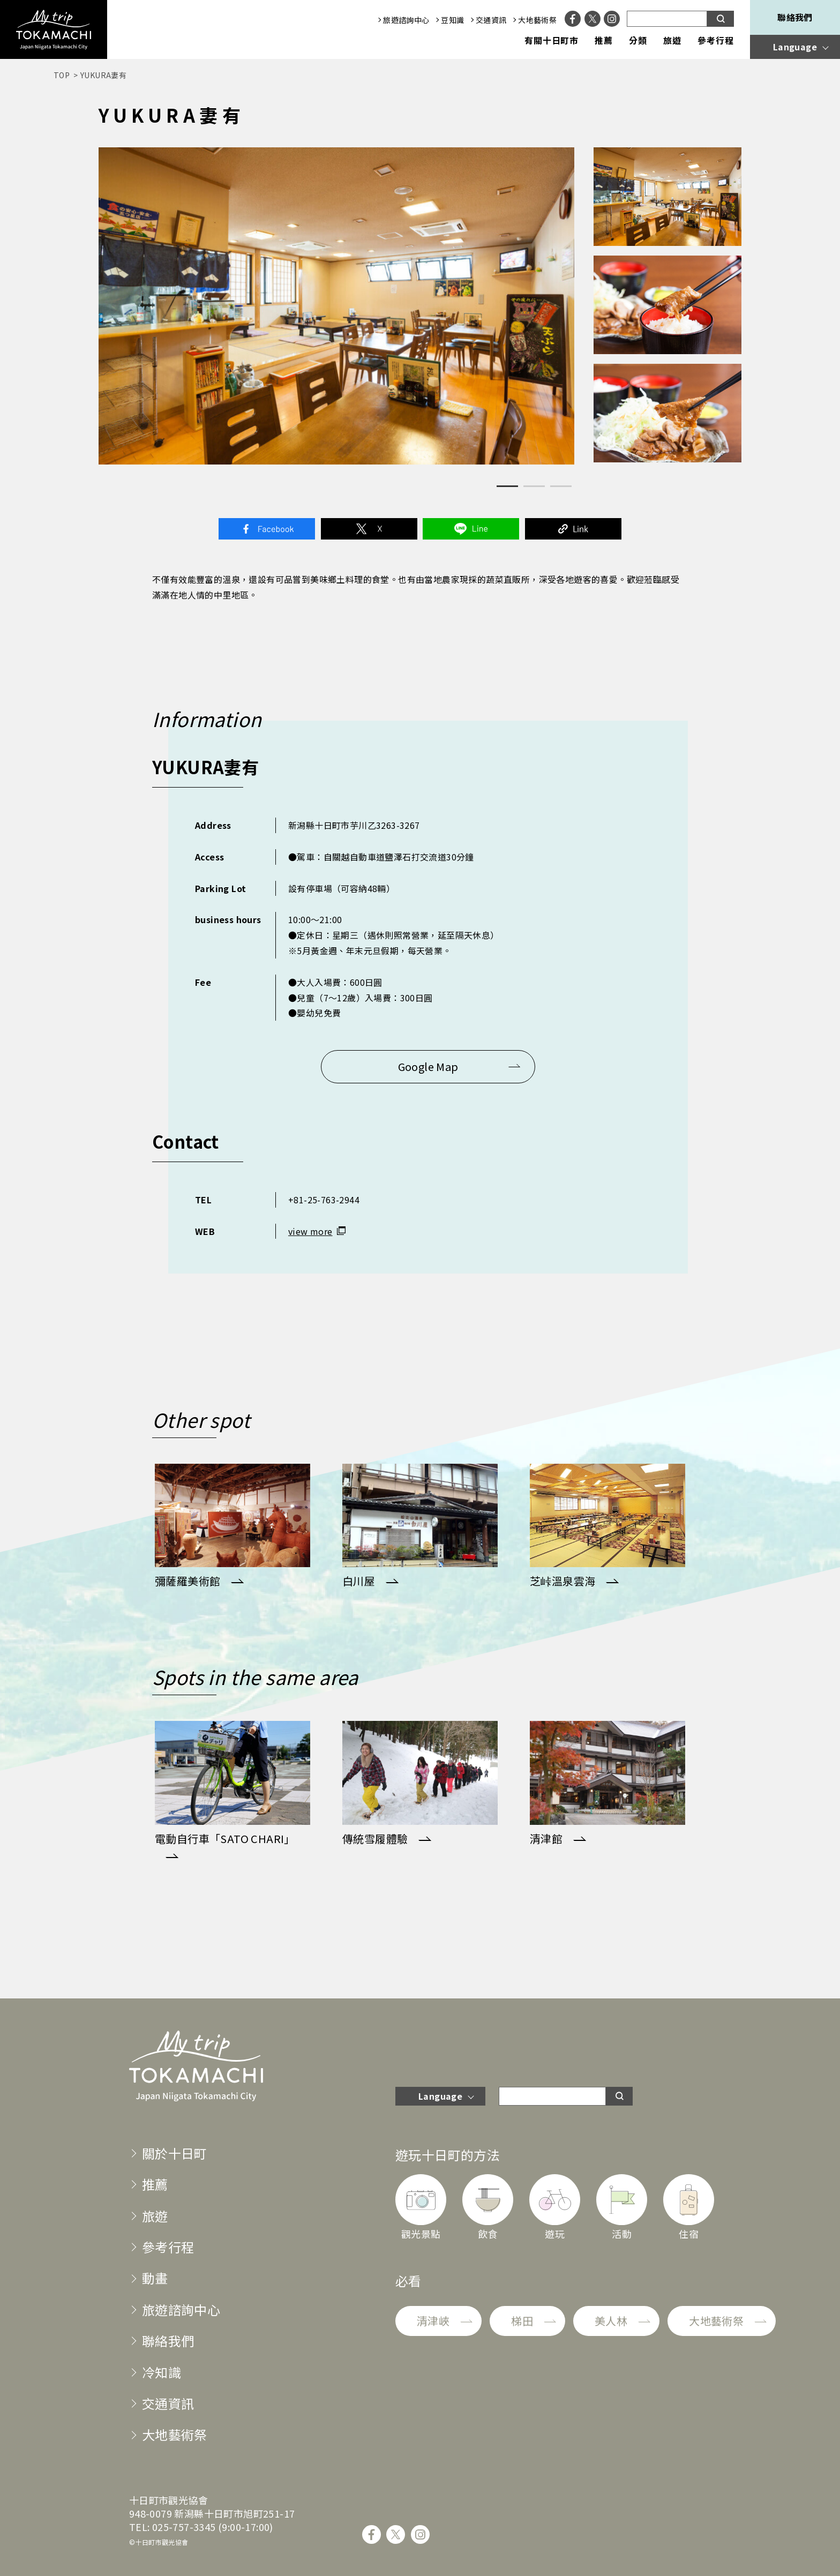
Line (471, 529)
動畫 (155, 2277)
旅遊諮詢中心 (406, 19)
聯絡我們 (795, 17)
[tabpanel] (336, 306)
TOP (62, 75)
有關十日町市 (551, 41)
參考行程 (716, 41)
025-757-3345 (184, 2527)
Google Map (428, 1066)
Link (573, 529)
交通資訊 (491, 19)
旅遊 (672, 41)
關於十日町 (174, 2153)
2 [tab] (534, 486)
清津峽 (433, 2320)
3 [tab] (561, 486)
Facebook (267, 529)
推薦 (604, 41)
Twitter (369, 529)
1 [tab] (507, 486)
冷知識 (161, 2372)
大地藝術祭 (537, 19)
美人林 (611, 2320)
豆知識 (452, 19)
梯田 (522, 2320)
